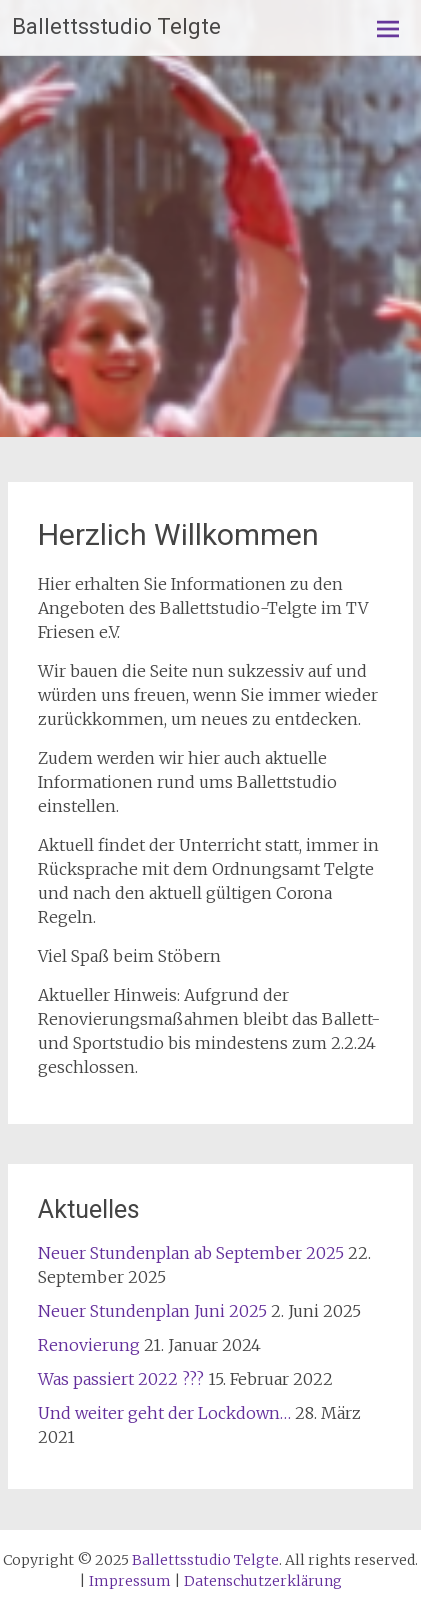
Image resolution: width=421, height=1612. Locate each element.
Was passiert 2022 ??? (121, 1379)
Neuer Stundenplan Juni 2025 (152, 1311)
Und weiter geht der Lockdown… (164, 1413)
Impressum (130, 1581)
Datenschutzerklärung (263, 1581)
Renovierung (89, 1345)
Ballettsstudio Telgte (116, 26)
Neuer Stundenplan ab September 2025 (191, 1253)
